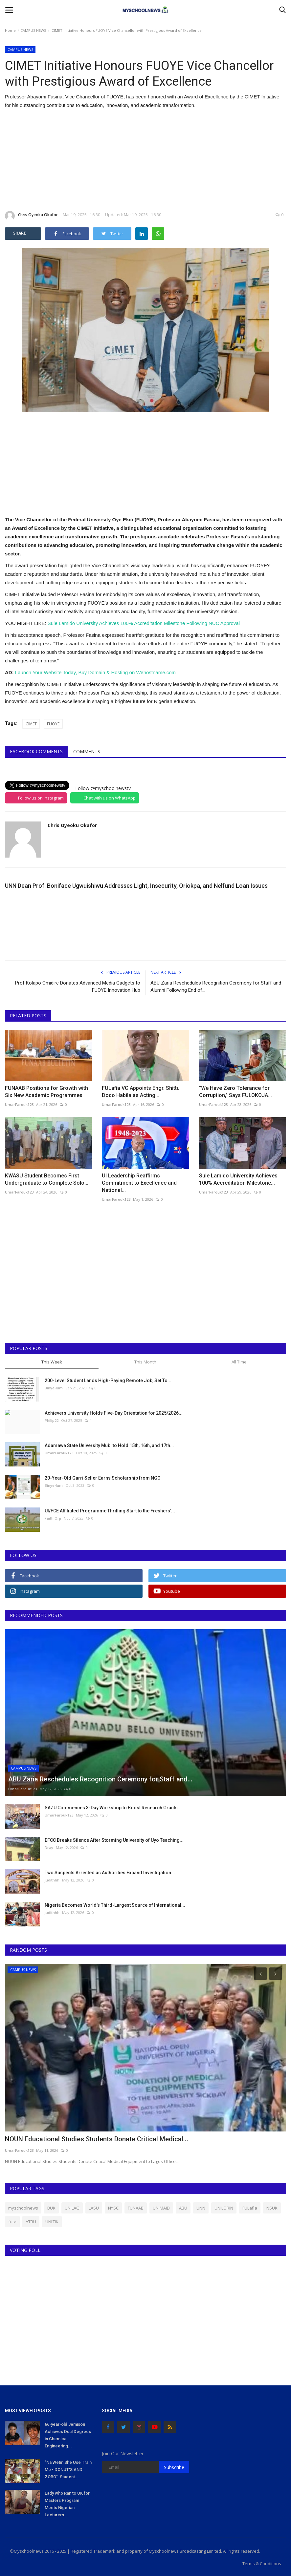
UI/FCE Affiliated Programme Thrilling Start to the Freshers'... (110, 1510)
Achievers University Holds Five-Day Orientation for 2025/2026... (114, 1413)
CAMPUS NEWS (33, 30)
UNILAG (72, 2208)
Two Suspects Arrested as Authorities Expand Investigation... (110, 1872)
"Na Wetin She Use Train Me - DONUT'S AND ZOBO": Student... (68, 2469)
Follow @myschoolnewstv (103, 788)
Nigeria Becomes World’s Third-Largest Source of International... (115, 1905)
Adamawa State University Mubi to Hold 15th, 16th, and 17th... (109, 1445)
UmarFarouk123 (19, 1104)
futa (12, 2222)
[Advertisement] (145, 160)
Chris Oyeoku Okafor (31, 216)
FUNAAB (136, 2208)
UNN (200, 2208)
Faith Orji (53, 1518)
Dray (49, 1847)
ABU (183, 2208)
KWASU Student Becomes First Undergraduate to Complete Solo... (46, 1179)
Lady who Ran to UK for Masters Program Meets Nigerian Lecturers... (67, 2504)
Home (10, 30)
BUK (51, 2208)
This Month (145, 1362)
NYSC (113, 2208)
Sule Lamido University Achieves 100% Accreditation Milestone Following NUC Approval (144, 623)
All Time (239, 1362)
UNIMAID (161, 2208)
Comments (86, 751)
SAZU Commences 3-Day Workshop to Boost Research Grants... (113, 1807)
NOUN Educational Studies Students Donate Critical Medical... (96, 2139)
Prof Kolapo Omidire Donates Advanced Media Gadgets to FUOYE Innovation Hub (77, 986)
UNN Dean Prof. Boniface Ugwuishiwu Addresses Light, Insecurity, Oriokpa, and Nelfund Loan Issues (136, 885)
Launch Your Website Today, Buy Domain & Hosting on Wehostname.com (95, 672)
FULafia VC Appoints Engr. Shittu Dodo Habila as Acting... (141, 1091)
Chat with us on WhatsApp (109, 798)
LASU (94, 2208)
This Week (51, 1362)
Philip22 (51, 1420)
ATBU (31, 2222)
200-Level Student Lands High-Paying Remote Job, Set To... (108, 1380)
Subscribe (174, 2467)
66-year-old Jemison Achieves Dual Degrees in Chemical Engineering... (68, 2435)
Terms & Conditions (261, 2563)
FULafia (249, 2208)
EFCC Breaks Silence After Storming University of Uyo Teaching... (114, 1840)
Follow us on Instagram (41, 798)
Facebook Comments (36, 751)
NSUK (272, 2208)
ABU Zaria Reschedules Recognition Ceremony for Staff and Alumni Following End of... (215, 986)
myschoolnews (23, 2208)
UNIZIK (51, 2222)
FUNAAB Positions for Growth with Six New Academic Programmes (46, 1091)
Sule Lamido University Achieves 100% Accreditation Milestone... (238, 1179)
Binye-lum (54, 1387)
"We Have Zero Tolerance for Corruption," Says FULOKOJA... (235, 1091)
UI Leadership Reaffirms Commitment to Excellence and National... (139, 1183)
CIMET (31, 724)
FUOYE (53, 724)
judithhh (52, 1880)
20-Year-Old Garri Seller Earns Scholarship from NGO (103, 1478)
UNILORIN (223, 2208)
